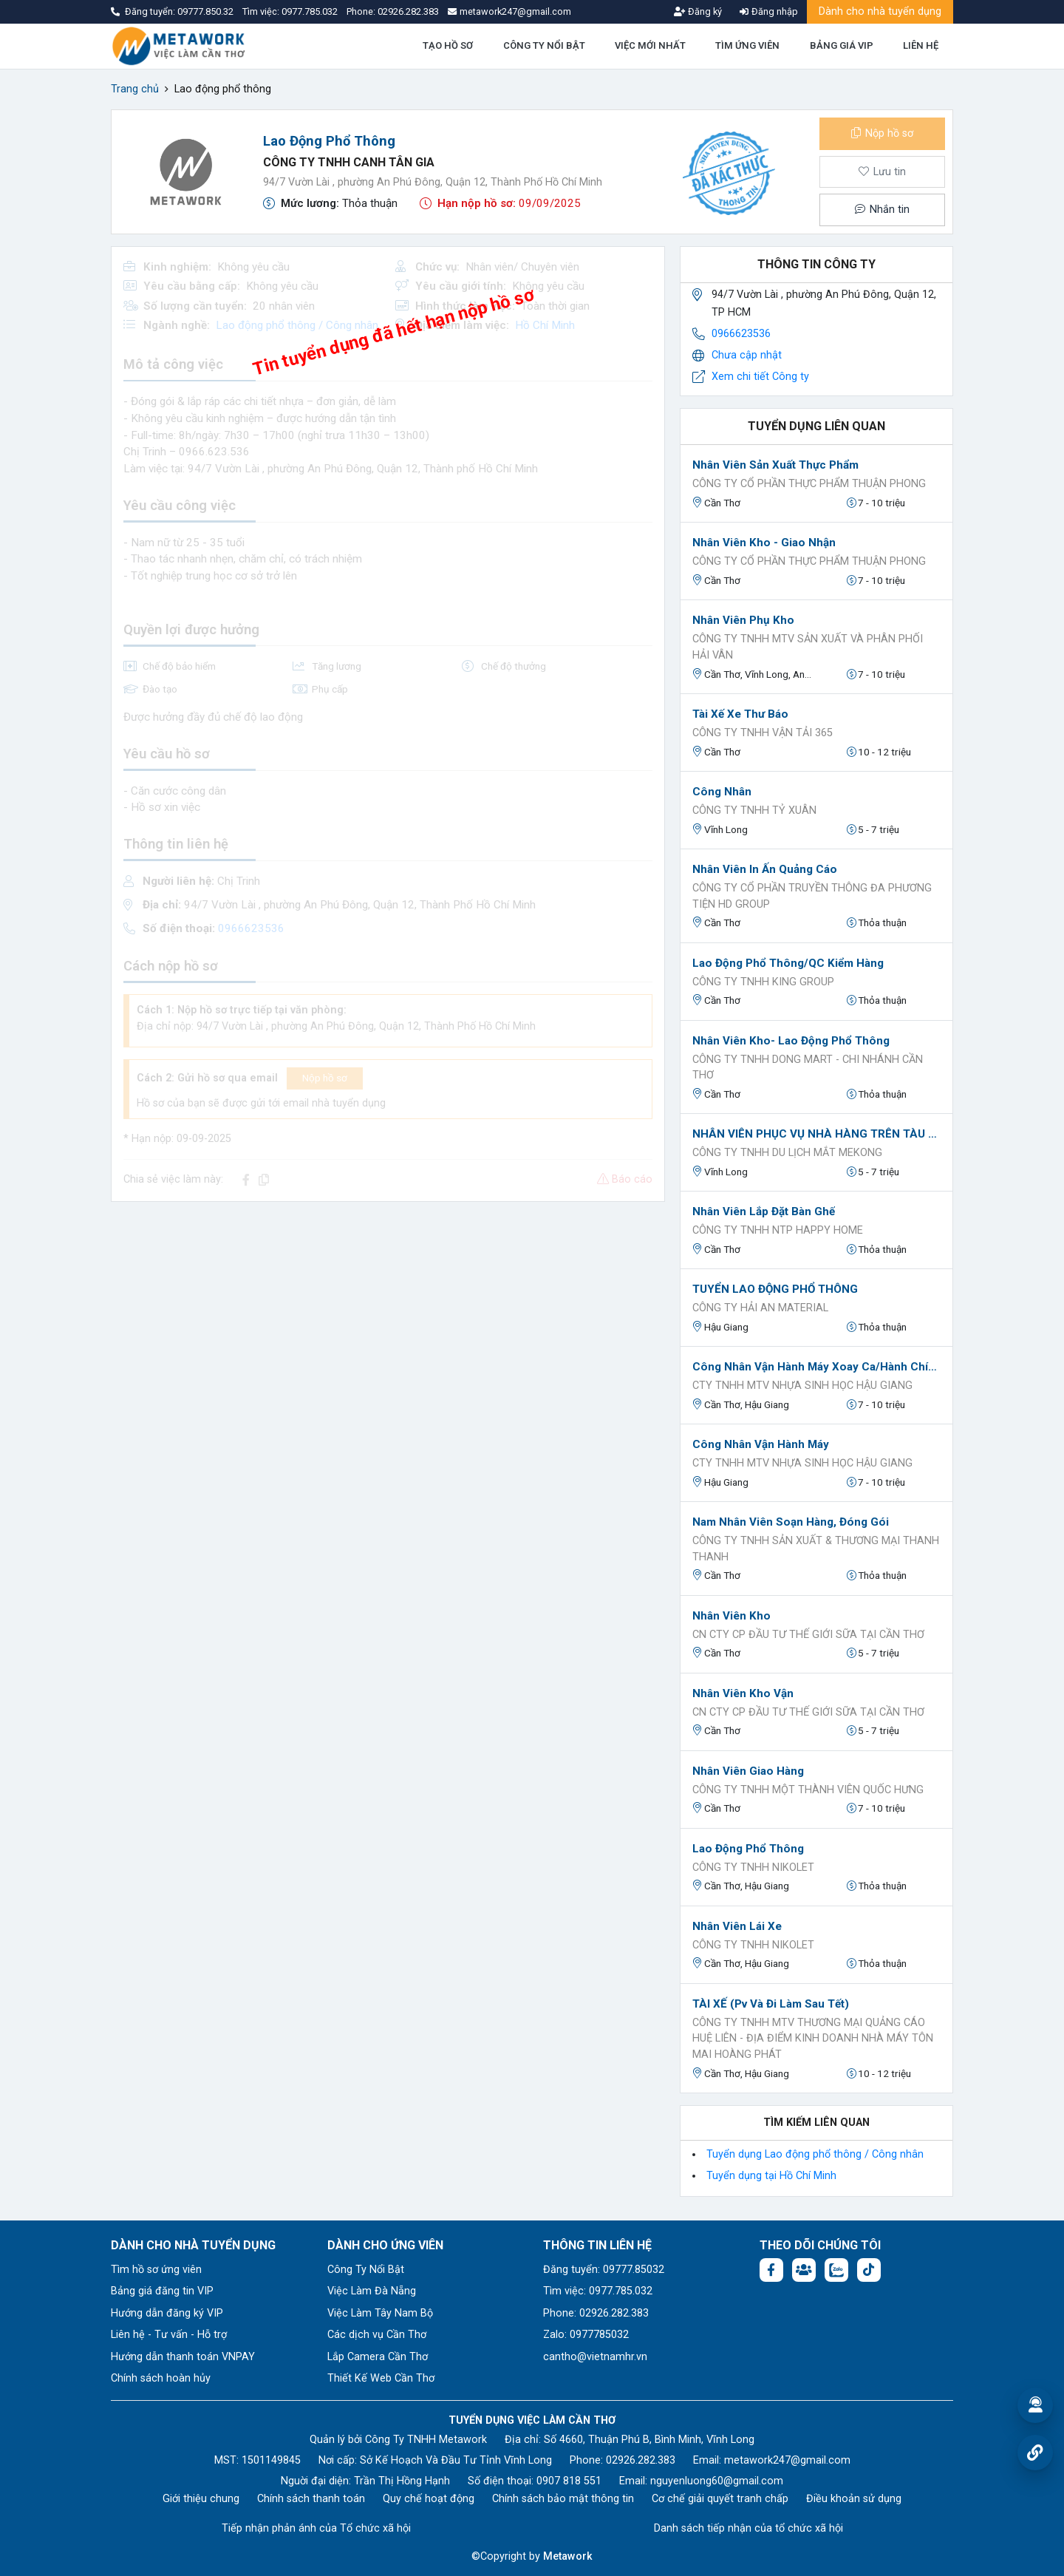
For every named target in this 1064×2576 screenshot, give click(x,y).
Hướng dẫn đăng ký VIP (167, 2313)
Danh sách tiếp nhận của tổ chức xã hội (748, 2528)
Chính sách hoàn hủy (161, 2378)
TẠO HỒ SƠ (448, 45)
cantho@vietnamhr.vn (595, 2357)
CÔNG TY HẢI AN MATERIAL (760, 1308)
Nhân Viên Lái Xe (737, 1926)
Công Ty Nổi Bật (365, 2269)
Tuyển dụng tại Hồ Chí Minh (771, 2175)
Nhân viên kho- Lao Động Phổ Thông (791, 1040)
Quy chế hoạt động (428, 2498)
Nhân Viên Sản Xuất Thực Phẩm (775, 465)
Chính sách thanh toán (311, 2498)
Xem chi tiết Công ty (760, 376)
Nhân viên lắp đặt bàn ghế (763, 1211)
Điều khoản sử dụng (853, 2498)
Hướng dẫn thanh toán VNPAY (183, 2357)
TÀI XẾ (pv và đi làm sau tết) (770, 2004)
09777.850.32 (206, 11)
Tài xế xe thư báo (740, 714)
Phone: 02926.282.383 (596, 2313)
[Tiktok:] (869, 2270)
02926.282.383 (408, 11)
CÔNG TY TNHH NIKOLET (753, 1867)
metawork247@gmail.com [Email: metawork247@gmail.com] (787, 2460)
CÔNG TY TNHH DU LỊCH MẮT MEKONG (787, 1152)
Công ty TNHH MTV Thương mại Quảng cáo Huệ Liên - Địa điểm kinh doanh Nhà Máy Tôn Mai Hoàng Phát (812, 2038)
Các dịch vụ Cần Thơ (376, 2334)
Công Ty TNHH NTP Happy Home (777, 1230)
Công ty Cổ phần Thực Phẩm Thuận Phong (809, 484)
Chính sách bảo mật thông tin (563, 2498)
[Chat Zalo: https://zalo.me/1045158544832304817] (836, 2270)
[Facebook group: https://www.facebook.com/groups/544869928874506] (804, 2270)
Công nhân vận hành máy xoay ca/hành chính (816, 1366)
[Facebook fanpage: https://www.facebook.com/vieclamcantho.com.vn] (771, 2270)
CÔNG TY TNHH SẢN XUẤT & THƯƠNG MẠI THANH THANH (815, 1549)
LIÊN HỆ (920, 45)
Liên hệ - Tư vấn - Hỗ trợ (169, 2334)
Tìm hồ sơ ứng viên (156, 2269)
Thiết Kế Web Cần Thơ (380, 2378)
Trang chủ (135, 89)
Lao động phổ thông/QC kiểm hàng (788, 963)
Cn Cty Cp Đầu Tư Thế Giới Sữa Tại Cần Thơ (808, 1634)
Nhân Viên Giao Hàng (748, 1771)
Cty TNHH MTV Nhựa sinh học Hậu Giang (802, 1385)
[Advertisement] (388, 1317)
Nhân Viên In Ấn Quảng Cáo (764, 869)
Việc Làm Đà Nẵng (371, 2291)
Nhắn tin (882, 209)
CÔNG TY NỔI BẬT (544, 45)
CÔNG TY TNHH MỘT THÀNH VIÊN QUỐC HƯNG (808, 1790)
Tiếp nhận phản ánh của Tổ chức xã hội (316, 2528)
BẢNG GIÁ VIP (841, 45)
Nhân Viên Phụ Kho (743, 620)
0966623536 (741, 333)
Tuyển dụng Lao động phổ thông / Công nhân (815, 2154)
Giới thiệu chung (201, 2498)
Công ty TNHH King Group (763, 982)
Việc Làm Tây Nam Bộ (380, 2313)
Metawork (568, 2556)
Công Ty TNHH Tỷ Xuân (754, 810)
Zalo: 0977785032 (586, 2334)
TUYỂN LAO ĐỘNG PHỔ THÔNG (775, 1289)
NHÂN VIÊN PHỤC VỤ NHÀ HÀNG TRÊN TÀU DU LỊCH (816, 1134)
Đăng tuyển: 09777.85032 (603, 2269)
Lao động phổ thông (748, 1848)
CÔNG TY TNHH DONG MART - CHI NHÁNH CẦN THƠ (807, 1067)
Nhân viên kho (731, 1615)
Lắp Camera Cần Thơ (377, 2357)
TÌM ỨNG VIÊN (747, 45)
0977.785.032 (311, 11)
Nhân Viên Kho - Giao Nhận (764, 542)
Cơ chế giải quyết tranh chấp (720, 2498)
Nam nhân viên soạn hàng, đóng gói (790, 1522)
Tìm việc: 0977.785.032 (597, 2291)
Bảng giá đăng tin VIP (162, 2291)
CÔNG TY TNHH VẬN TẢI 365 (762, 733)
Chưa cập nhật (747, 355)
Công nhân (721, 791)
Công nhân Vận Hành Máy (760, 1444)
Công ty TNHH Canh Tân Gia (348, 162)
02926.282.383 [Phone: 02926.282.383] (640, 2460)
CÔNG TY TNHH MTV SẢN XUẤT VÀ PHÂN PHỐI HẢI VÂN (807, 647)
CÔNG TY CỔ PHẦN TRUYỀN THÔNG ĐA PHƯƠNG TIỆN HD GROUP (812, 896)
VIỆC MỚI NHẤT (650, 45)
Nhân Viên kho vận (743, 1693)
